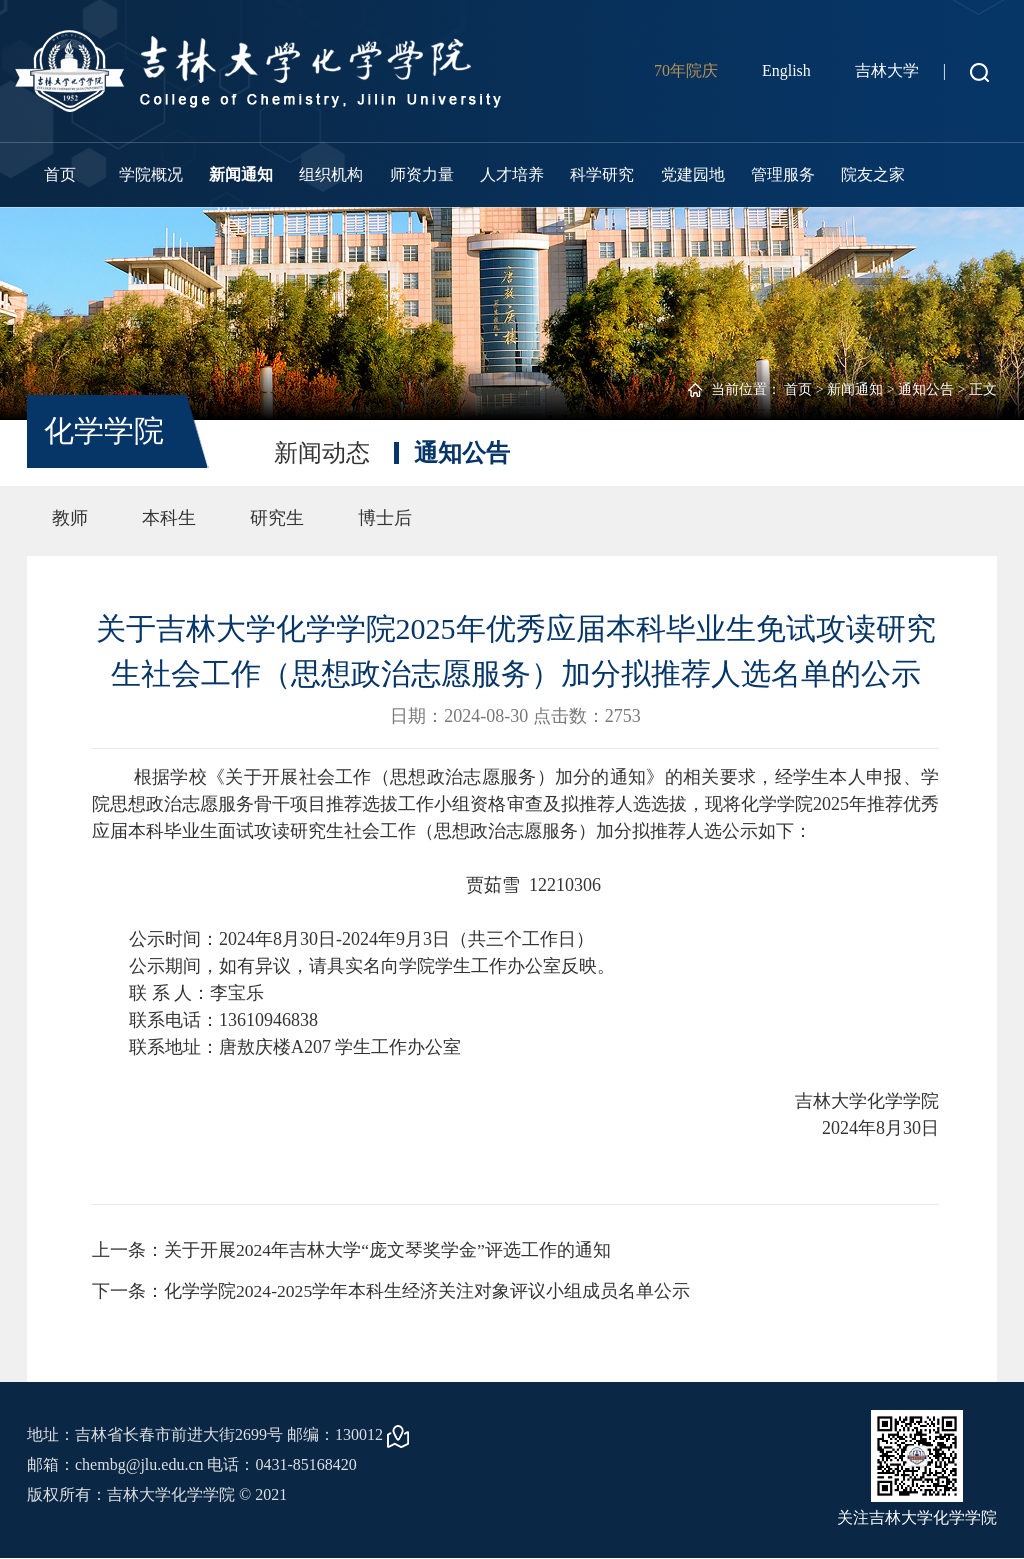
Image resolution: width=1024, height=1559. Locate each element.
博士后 (385, 518)
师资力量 (422, 174)
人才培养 (512, 174)
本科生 (169, 518)
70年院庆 (686, 70)
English (786, 70)
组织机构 (331, 174)
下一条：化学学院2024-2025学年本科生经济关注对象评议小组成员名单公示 (392, 1292)
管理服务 (783, 174)
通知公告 (926, 389)
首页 (60, 174)
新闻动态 (322, 453)
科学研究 (602, 174)
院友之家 (873, 174)
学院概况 (151, 174)
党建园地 (693, 174)
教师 (70, 518)
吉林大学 (887, 70)
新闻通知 (241, 174)
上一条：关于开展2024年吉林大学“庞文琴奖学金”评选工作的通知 (352, 1250)
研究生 (277, 518)
